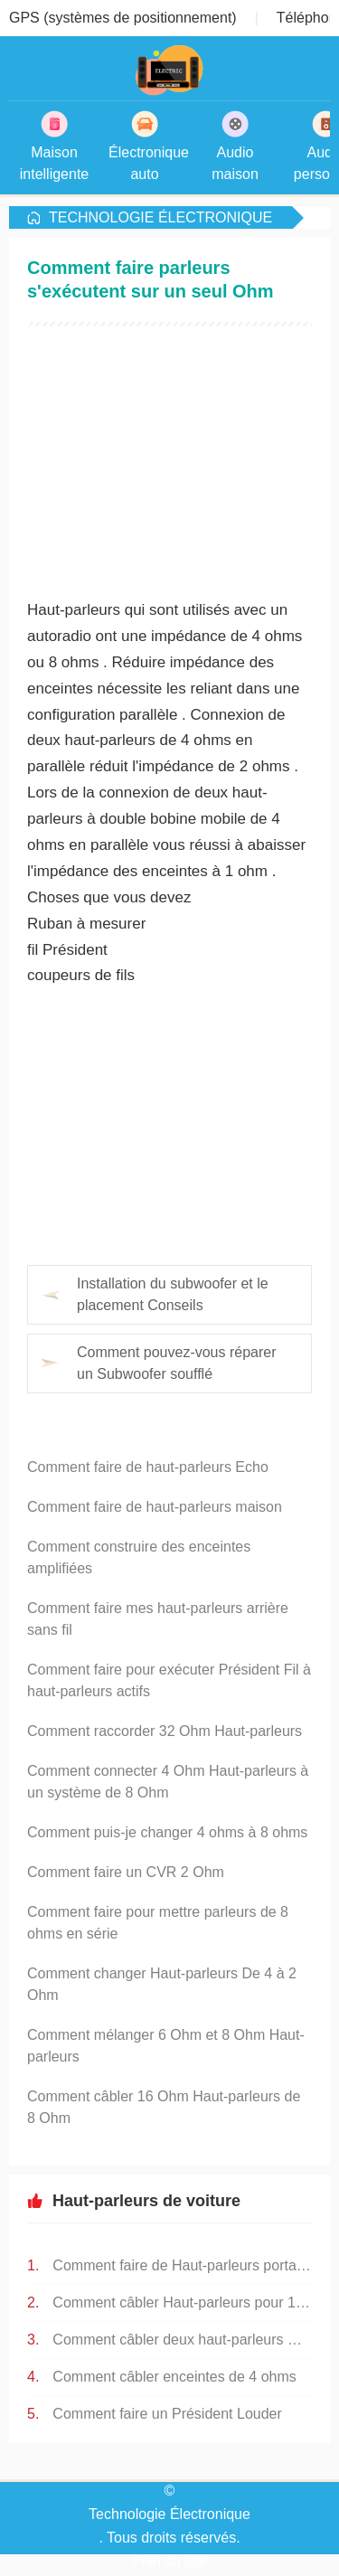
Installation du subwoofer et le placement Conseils (172, 1294)
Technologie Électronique (160, 217)
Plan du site (170, 2561)
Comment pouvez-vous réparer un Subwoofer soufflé (177, 1363)
